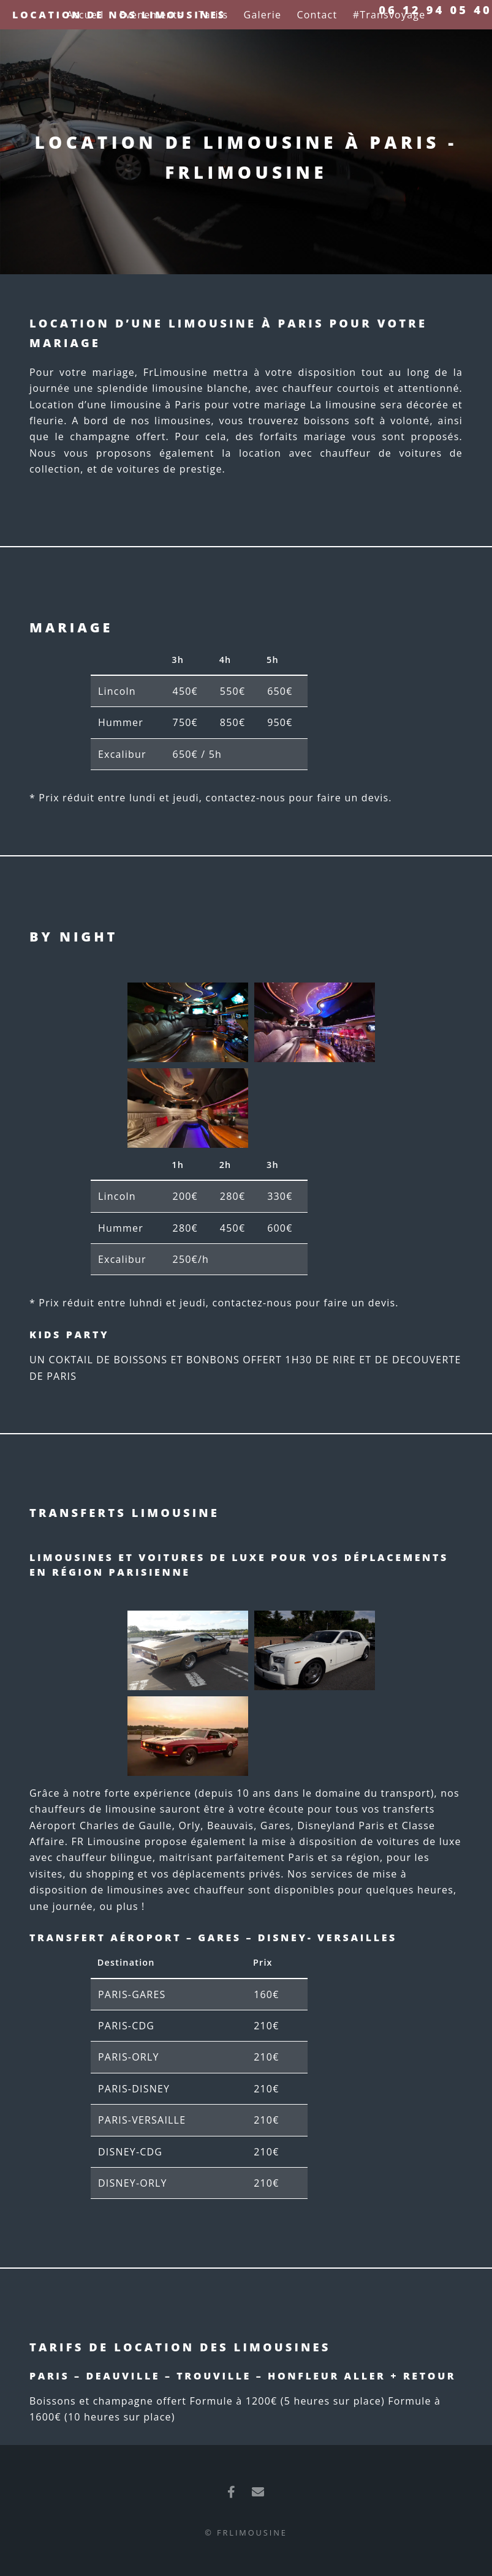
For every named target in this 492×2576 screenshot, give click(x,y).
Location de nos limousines (118, 14)
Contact (317, 14)
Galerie (263, 14)
